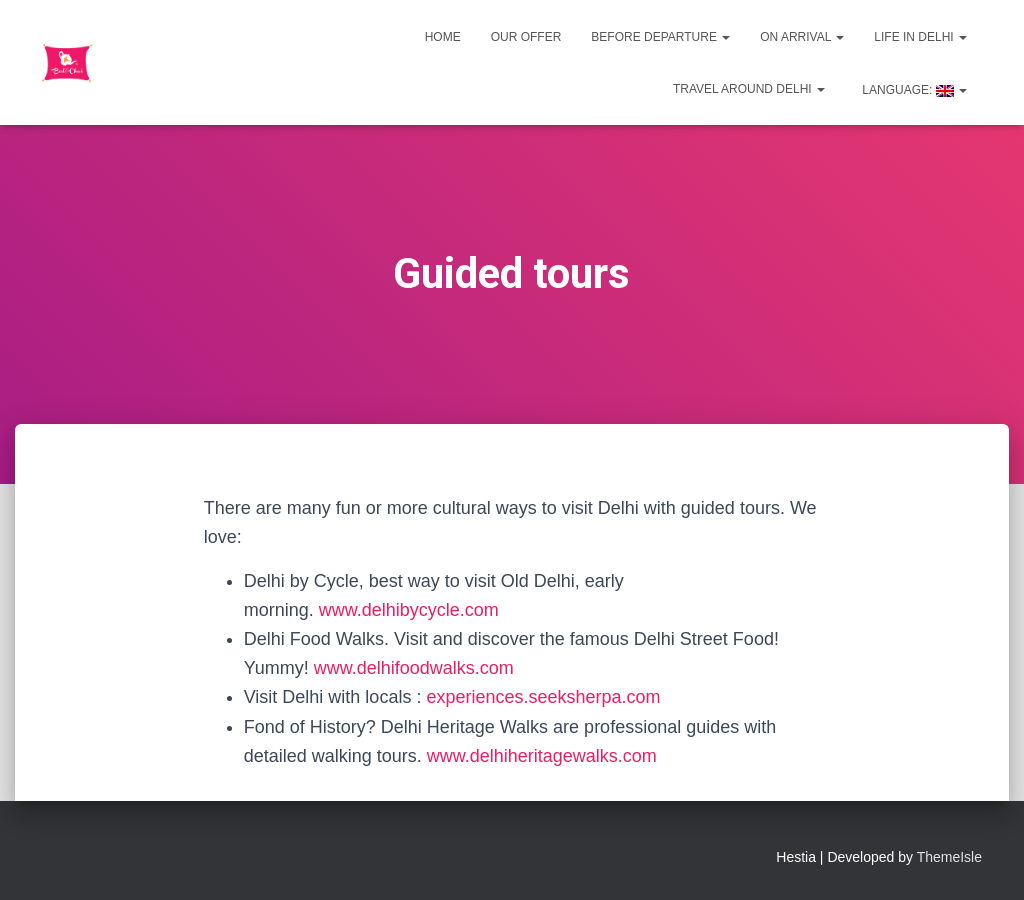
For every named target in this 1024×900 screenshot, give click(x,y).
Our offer (526, 37)
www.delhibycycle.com (409, 610)
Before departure (660, 37)
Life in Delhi (920, 37)
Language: (913, 90)
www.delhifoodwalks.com (414, 668)
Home (443, 37)
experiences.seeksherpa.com (543, 697)
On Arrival (802, 37)
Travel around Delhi (749, 89)
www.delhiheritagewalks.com (542, 756)
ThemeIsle (949, 857)
